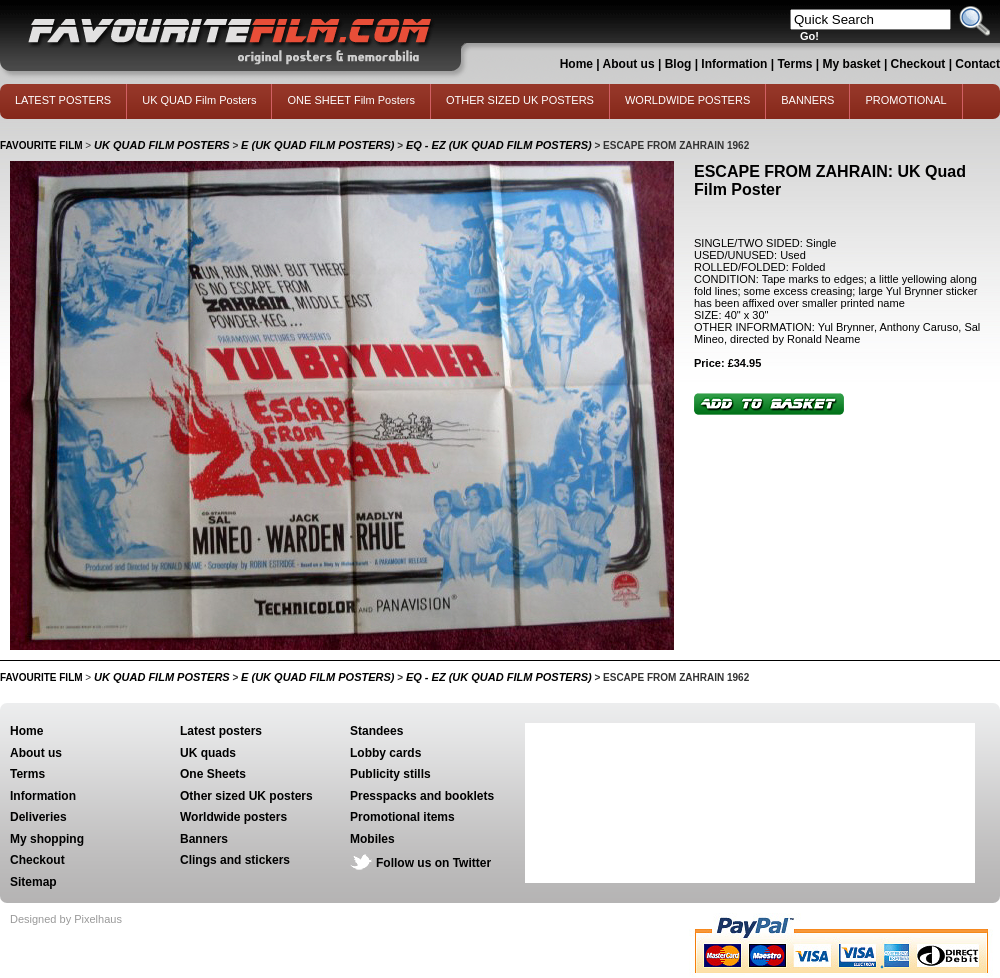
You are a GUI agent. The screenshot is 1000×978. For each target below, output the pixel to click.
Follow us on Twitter (433, 863)
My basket (852, 64)
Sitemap (33, 882)
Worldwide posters (233, 817)
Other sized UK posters (246, 796)
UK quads (208, 753)
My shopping (47, 839)
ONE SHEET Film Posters (351, 100)
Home (576, 64)
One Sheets (213, 774)
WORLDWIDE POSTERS (687, 100)
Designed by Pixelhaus (66, 919)
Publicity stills (390, 774)
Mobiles (372, 839)
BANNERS (807, 100)
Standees (376, 731)
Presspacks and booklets (422, 796)
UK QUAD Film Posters (199, 100)
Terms (794, 64)
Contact (977, 64)
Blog (678, 64)
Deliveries (38, 817)
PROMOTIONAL (905, 100)
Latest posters (221, 731)
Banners (204, 839)
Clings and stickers (235, 860)
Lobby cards (385, 753)
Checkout (920, 64)
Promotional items (402, 817)
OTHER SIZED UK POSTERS (520, 100)
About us (629, 64)
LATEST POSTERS (63, 100)
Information (734, 64)
